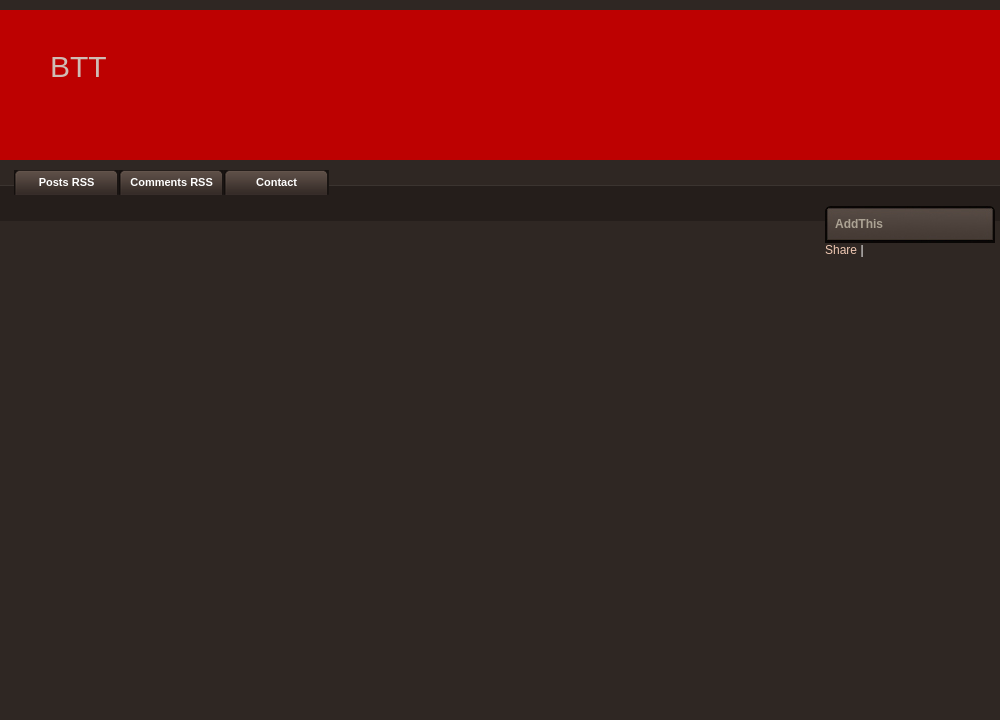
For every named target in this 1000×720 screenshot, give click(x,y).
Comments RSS (171, 182)
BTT (78, 66)
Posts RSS (67, 182)
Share (841, 250)
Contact (276, 182)
